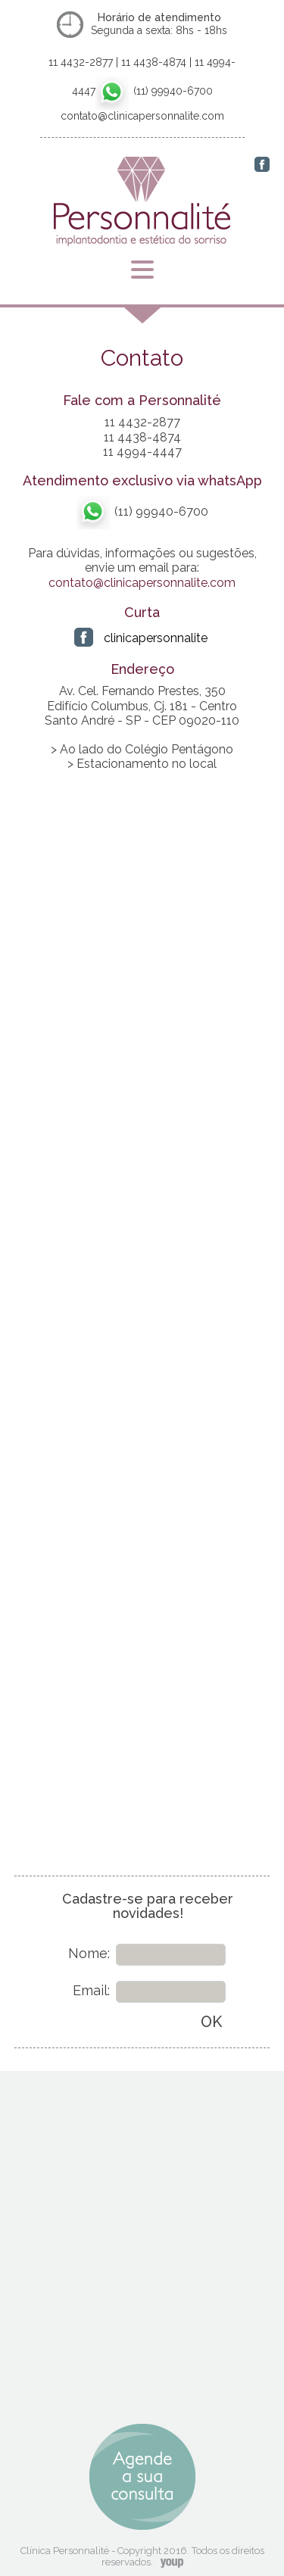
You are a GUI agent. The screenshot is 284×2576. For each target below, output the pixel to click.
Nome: (89, 1953)
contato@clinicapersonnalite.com (142, 582)
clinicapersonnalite (156, 638)
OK (211, 2022)
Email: (91, 1990)
